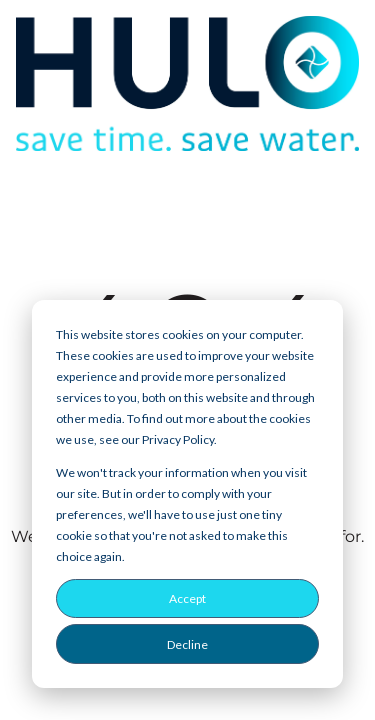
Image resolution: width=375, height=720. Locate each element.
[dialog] (187, 494)
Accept (187, 598)
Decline (187, 644)
